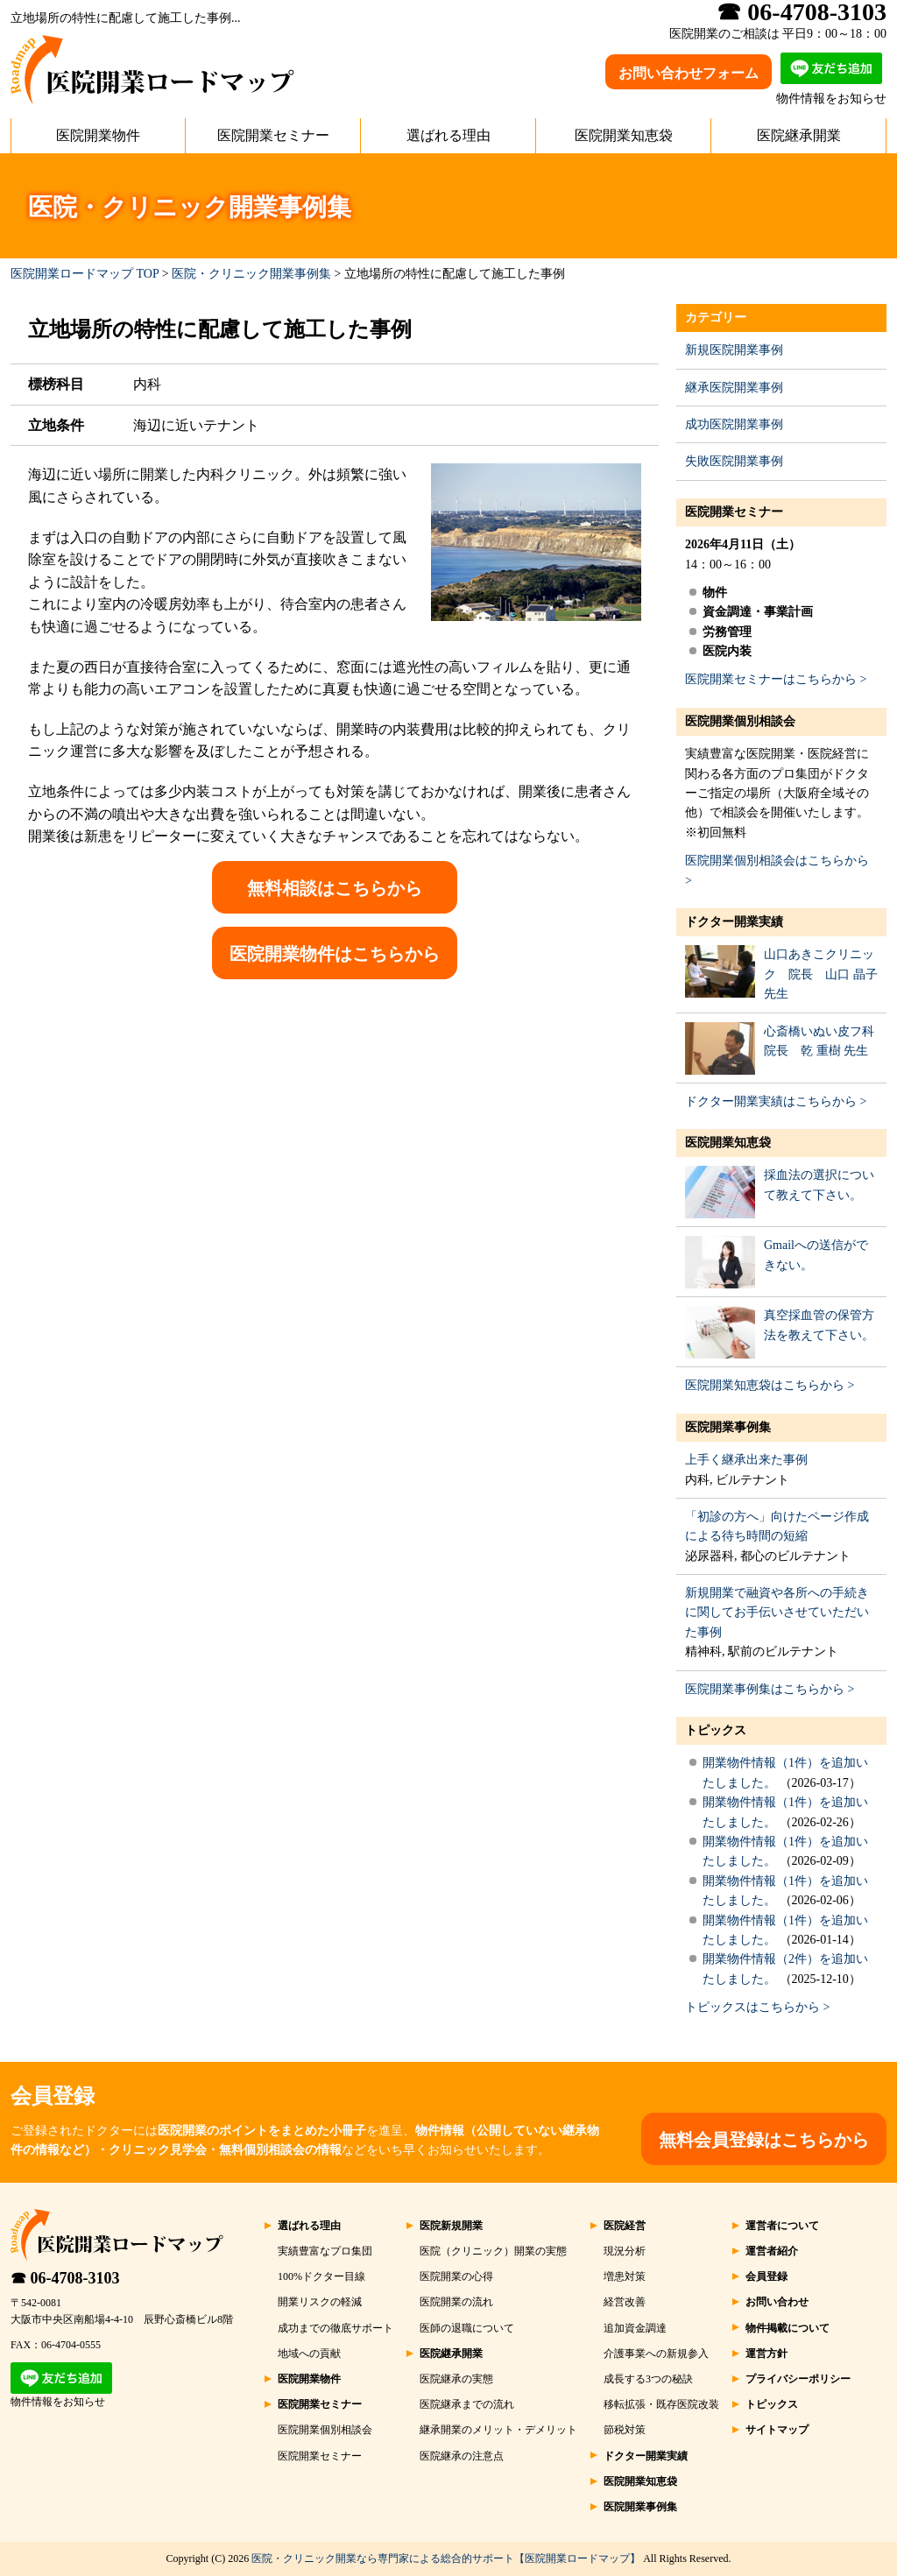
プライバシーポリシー (798, 2379)
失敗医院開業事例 (734, 461)
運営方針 (766, 2353)
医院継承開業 (799, 135)
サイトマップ (777, 2430)
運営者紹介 (771, 2251)
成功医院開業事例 (734, 424)
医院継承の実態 (456, 2379)
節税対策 (625, 2430)
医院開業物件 (98, 135)
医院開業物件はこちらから (335, 953)
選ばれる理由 (448, 135)
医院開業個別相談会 (740, 721)
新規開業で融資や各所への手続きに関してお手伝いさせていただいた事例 (777, 1612)
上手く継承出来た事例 (746, 1459)
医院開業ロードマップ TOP (85, 273)
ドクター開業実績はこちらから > (775, 1101)
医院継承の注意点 (462, 2456)
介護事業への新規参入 (656, 2353)
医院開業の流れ (456, 2302)
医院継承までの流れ (467, 2404)
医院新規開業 (451, 2226)
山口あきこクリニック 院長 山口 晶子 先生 (821, 974)
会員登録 (766, 2276)
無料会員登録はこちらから (764, 2139)
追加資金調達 (635, 2328)
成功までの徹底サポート (335, 2328)
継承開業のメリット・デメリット (498, 2430)
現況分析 (625, 2251)
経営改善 (625, 2302)
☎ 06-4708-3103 (65, 2278)
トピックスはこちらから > (757, 2007)
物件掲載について (787, 2328)
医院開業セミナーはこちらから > (775, 679)
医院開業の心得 (456, 2276)
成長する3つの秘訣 (648, 2379)
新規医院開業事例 (734, 349)
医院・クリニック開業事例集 (251, 273)
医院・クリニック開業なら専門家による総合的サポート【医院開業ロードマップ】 (445, 2558)
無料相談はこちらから (334, 888)
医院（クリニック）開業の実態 (493, 2251)
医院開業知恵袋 (624, 135)
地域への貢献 (309, 2353)
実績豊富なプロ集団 (325, 2251)
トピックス (715, 1730)
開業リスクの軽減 (320, 2302)
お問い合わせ (777, 2302)
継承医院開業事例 (734, 387)
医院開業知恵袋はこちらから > (769, 1385)
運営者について (782, 2226)
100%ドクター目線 (321, 2276)
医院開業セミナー (273, 135)
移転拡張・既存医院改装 (661, 2404)
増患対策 (625, 2276)
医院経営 (625, 2226)
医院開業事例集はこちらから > (769, 1689)
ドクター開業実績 (734, 921)
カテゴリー (715, 317)
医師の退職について (467, 2328)
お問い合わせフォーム (688, 73)
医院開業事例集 (728, 1427)
